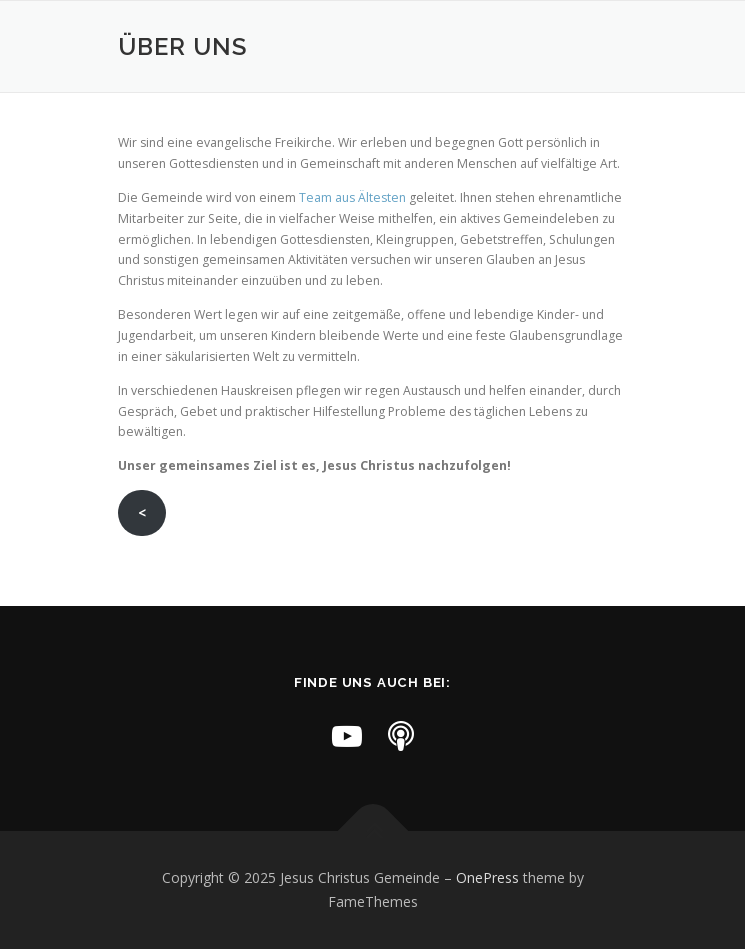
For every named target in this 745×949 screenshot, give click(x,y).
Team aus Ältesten (352, 197)
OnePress (487, 877)
